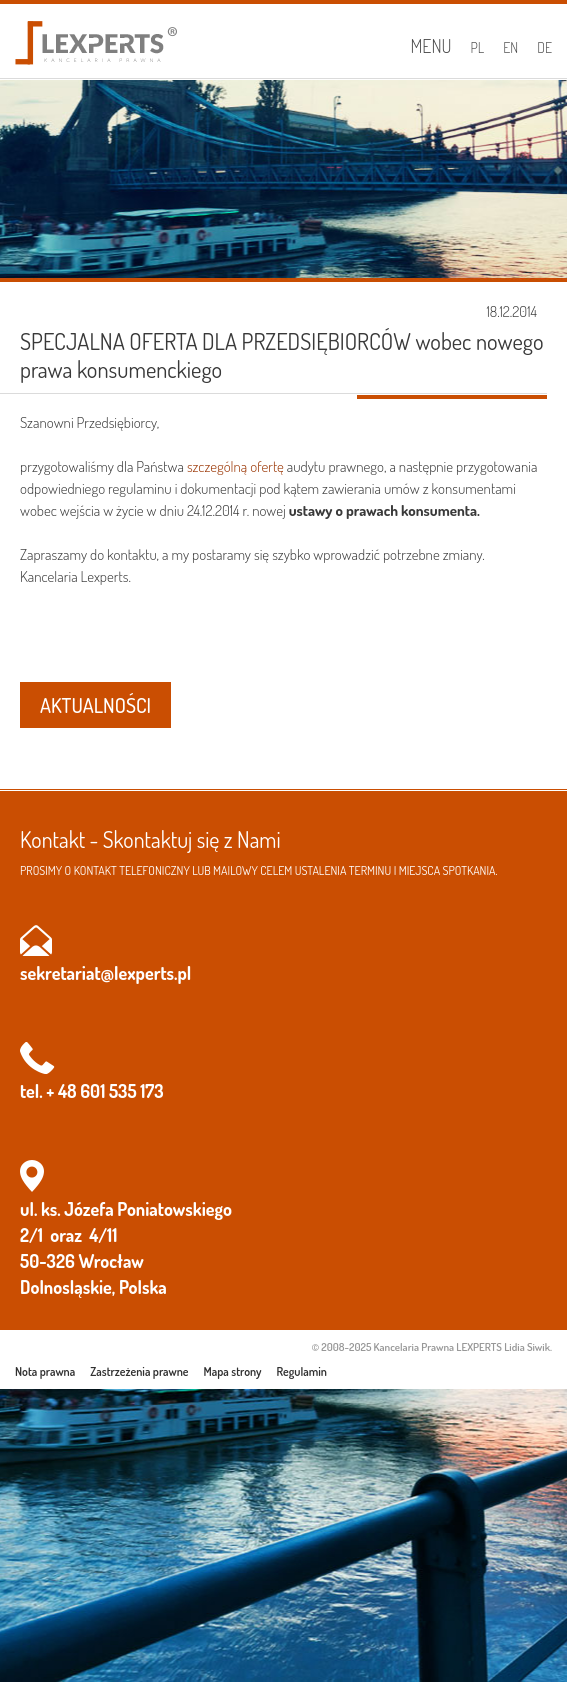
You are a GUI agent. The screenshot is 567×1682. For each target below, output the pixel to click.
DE (544, 47)
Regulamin (302, 1371)
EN (510, 47)
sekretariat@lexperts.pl (105, 973)
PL (478, 47)
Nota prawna (45, 1371)
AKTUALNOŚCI (95, 705)
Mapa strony (233, 1371)
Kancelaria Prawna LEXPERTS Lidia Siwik (462, 1347)
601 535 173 (121, 1091)
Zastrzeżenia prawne (139, 1371)
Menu (430, 46)
